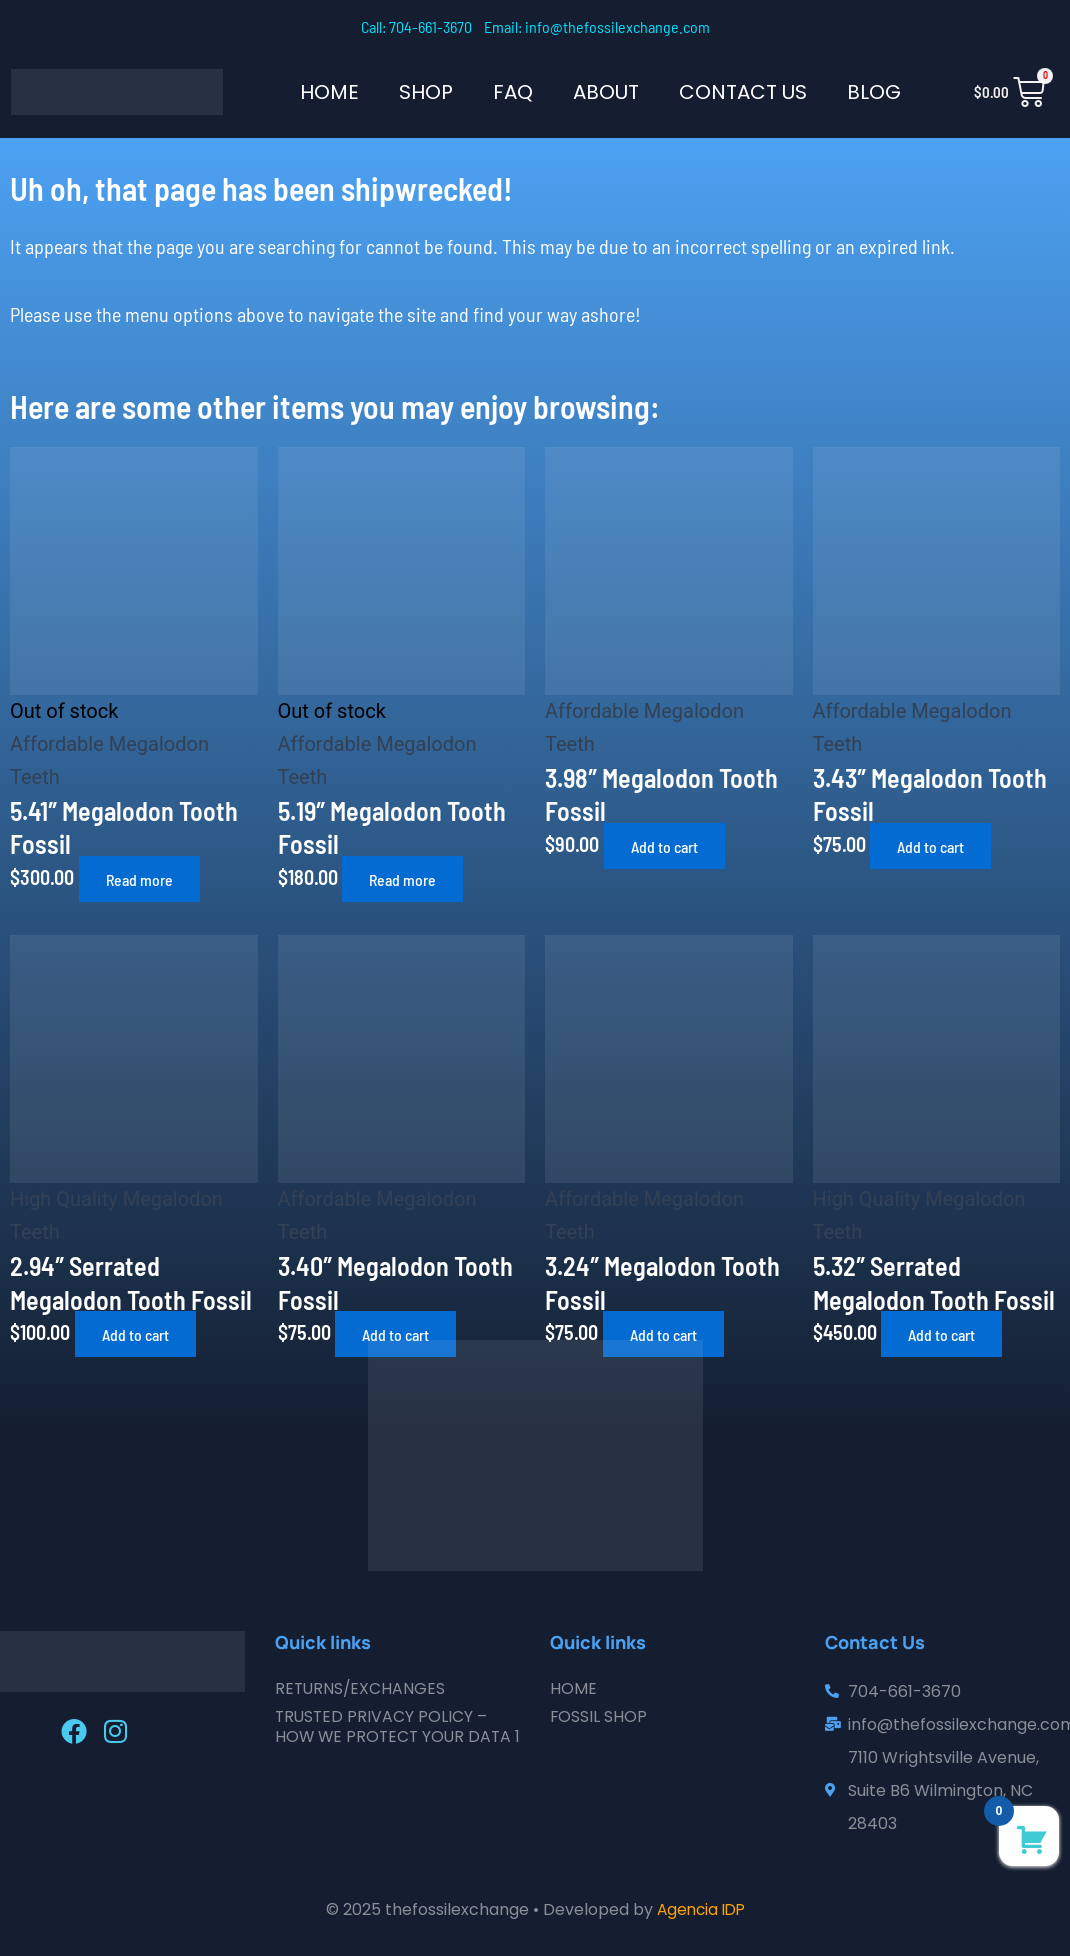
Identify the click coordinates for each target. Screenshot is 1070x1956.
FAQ (513, 92)
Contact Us (743, 92)
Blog (874, 92)
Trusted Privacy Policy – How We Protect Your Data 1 (396, 1736)
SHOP (426, 92)
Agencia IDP (701, 1909)
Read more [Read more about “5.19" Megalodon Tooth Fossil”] (406, 878)
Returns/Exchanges (361, 1688)
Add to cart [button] (669, 845)
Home (329, 92)
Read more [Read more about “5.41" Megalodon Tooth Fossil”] (143, 878)
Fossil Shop (599, 1716)
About (606, 92)
